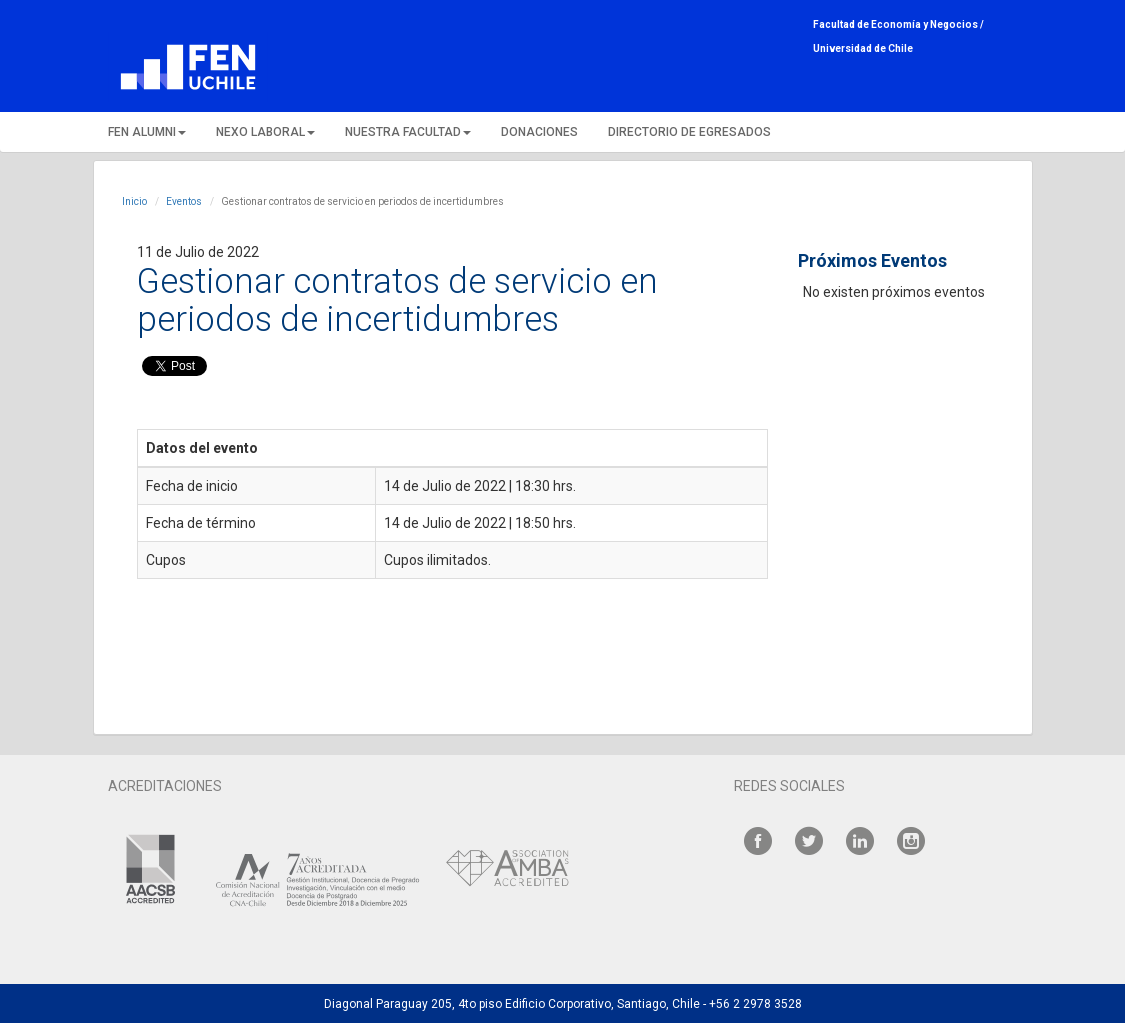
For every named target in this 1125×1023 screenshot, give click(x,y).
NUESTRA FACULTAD (408, 132)
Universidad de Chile (863, 48)
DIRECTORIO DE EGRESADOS (689, 132)
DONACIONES (539, 132)
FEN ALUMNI (147, 132)
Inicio (134, 201)
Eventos (184, 201)
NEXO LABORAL (265, 132)
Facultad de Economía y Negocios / (898, 24)
